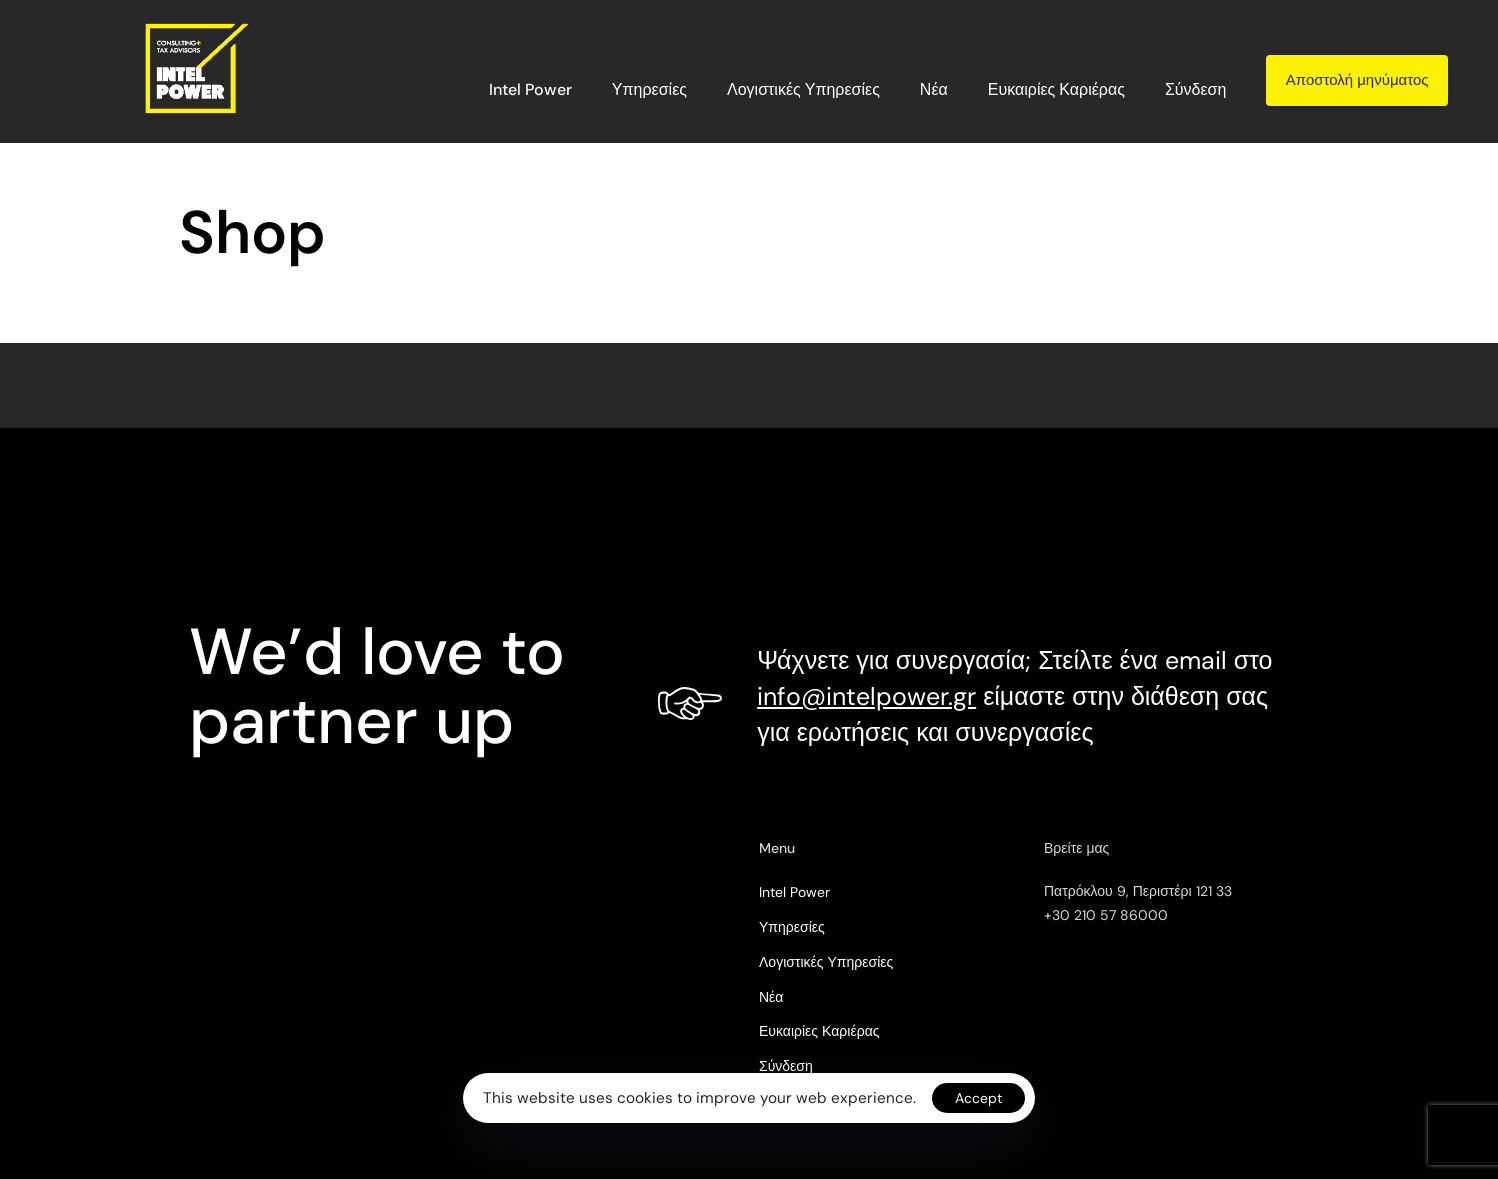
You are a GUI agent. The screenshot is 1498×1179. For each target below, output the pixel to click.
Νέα (934, 89)
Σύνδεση (1195, 89)
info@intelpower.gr (866, 696)
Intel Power (530, 89)
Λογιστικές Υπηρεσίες (803, 89)
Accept (978, 1098)
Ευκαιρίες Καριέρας (1056, 89)
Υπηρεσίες (649, 89)
